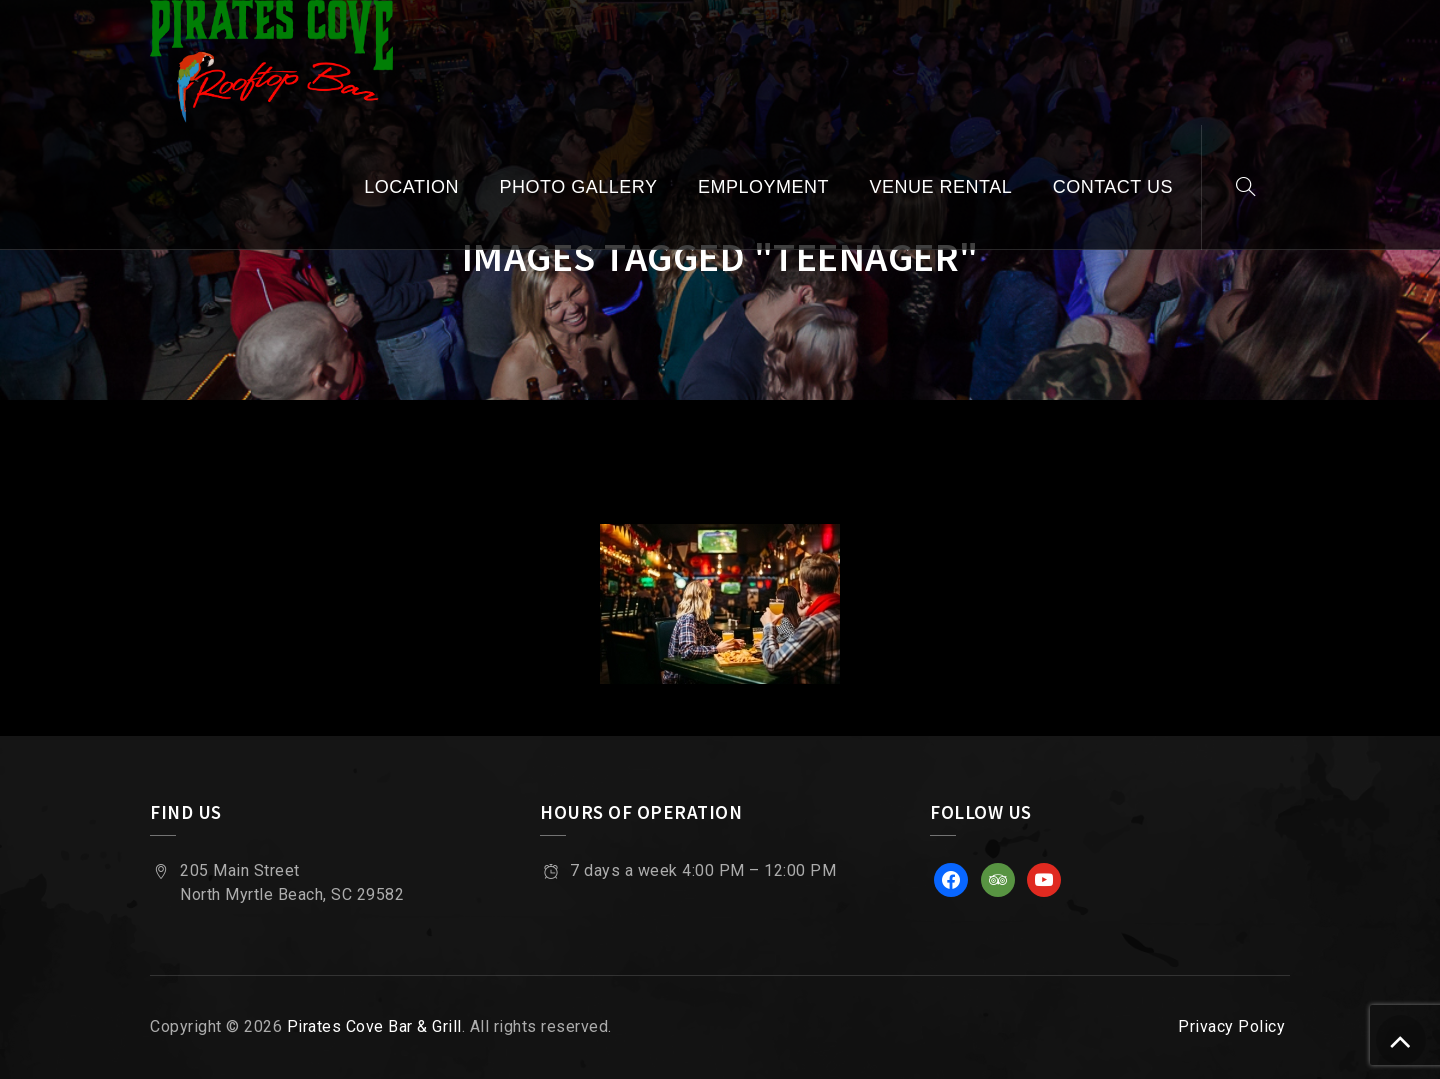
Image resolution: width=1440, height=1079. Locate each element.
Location (411, 187)
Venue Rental (940, 187)
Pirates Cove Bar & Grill (374, 1026)
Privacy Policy (1231, 1026)
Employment (763, 187)
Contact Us (1113, 187)
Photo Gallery (579, 187)
